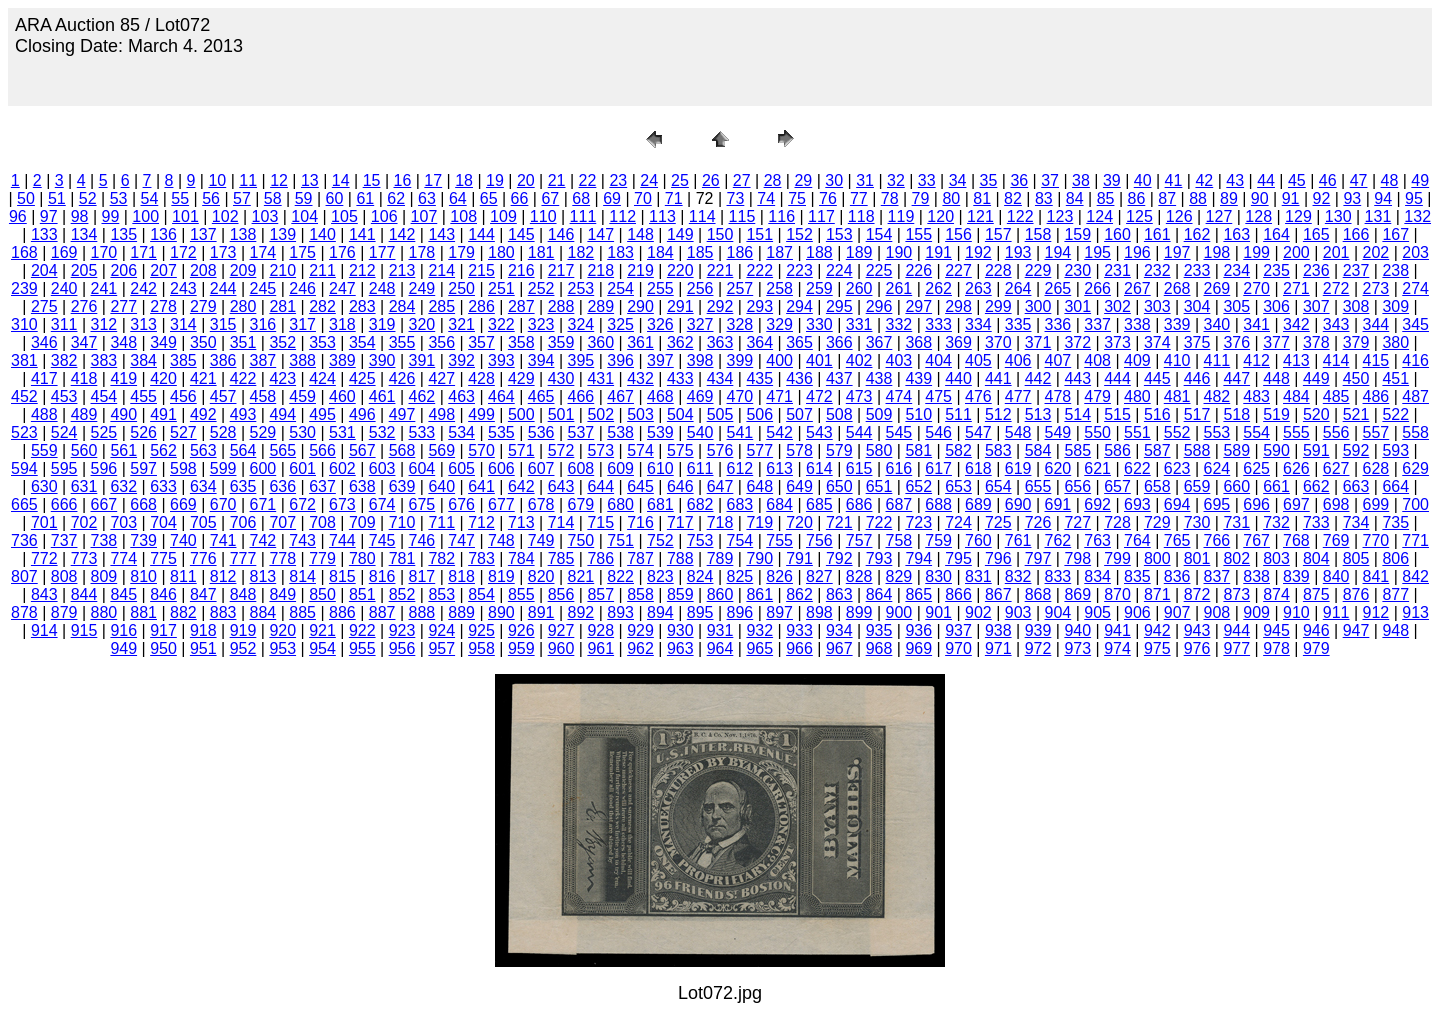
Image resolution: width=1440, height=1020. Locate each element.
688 (938, 504)
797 (1038, 558)
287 (521, 306)
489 (84, 414)
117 (821, 216)
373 (1117, 342)
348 (123, 342)
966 (799, 648)
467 (620, 396)
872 (1197, 594)
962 (640, 648)
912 (1376, 612)
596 (104, 468)
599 (223, 468)
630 (44, 486)
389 (342, 360)
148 (640, 234)
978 (1276, 648)
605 (461, 468)
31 (865, 180)
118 (861, 216)
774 (123, 558)
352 (282, 342)
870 (1117, 594)
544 (859, 432)
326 (660, 324)
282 (322, 306)
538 (620, 432)
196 (1137, 252)
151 (759, 234)
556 (1336, 432)
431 (600, 378)
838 (1256, 576)
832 (1018, 576)
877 (1395, 594)
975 (1157, 648)
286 (481, 306)
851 (362, 594)
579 (839, 450)
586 (1117, 450)
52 (88, 198)
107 (424, 216)
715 (600, 522)
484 (1296, 396)
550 (1097, 432)
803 (1276, 558)
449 (1316, 378)
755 (779, 540)
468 (660, 396)
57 (242, 198)
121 (980, 216)
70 (643, 198)
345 (1415, 324)
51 (57, 198)
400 (779, 360)
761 (1018, 540)
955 (362, 648)
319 (382, 324)
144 (481, 234)
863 (839, 594)
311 (64, 324)
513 (1038, 414)
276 (84, 306)
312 (104, 324)
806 (1395, 558)
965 (759, 648)
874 (1276, 594)
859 (680, 594)
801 (1197, 558)
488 (44, 414)
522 (1395, 414)
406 (1018, 360)
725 (998, 522)
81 (982, 198)
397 (660, 360)
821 (581, 576)
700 (1415, 504)
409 (1137, 360)
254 (620, 288)
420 (163, 378)
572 (561, 450)
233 (1197, 270)
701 (44, 522)
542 (779, 432)
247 (342, 288)
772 (44, 558)
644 (600, 486)
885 (302, 612)
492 (203, 414)
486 (1376, 396)
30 (834, 180)
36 (1019, 180)
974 (1117, 648)
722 (879, 522)
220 (680, 270)
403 (899, 360)
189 (859, 252)
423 (282, 378)
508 (839, 414)
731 (1236, 522)
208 (203, 270)
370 (998, 342)
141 (362, 234)
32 (896, 180)
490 (123, 414)
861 (759, 594)
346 (44, 342)
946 (1316, 630)
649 (799, 486)
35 (989, 180)
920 (282, 630)
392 (461, 360)
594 (24, 468)
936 (918, 630)
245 (263, 288)
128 (1258, 216)
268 (1177, 288)
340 (1217, 324)
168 (24, 252)
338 (1137, 324)
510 (918, 414)
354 (362, 342)
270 (1256, 288)
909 (1256, 612)
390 (382, 360)
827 (819, 576)
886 (342, 612)
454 (104, 396)
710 (402, 522)
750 (581, 540)
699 (1376, 504)
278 (163, 306)
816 (382, 576)
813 (263, 576)
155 (918, 234)
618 (978, 468)
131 (1378, 216)
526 (143, 432)
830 (938, 576)
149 (680, 234)
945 (1276, 630)
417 (44, 378)
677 (501, 504)
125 (1139, 216)
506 (759, 414)
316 (263, 324)
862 (799, 594)
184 (660, 252)
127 (1219, 216)
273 (1376, 288)
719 (759, 522)
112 (622, 216)
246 (302, 288)
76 (828, 198)
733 (1316, 522)
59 (304, 198)
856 (561, 594)
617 (938, 468)
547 (978, 432)
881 (143, 612)
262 (938, 288)
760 (978, 540)
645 (640, 486)
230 (1077, 270)
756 (819, 540)
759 (938, 540)
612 (740, 468)
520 (1316, 414)
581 (918, 450)
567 (362, 450)
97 (49, 216)
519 (1276, 414)
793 (879, 558)
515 (1117, 414)
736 (24, 540)
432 (640, 378)
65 (489, 198)
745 (382, 540)
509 (879, 414)
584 (1038, 450)
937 (958, 630)
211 (322, 270)
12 (279, 180)
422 (243, 378)
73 (736, 198)
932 (759, 630)
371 (1038, 342)
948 (1395, 630)
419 (123, 378)
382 (64, 360)
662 (1316, 486)
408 (1097, 360)
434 (720, 378)
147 (600, 234)
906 (1137, 612)
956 (402, 648)
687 (899, 504)
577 (759, 450)
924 (441, 630)
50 (26, 198)
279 (203, 306)
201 (1336, 252)
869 (1077, 594)
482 (1217, 396)
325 (620, 324)
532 (382, 432)
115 (742, 216)
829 (899, 576)
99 (110, 216)
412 (1256, 360)
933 (799, 630)
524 (64, 432)
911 (1336, 612)
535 (501, 432)
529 (263, 432)
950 (163, 648)
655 (1038, 486)
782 (441, 558)
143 (441, 234)
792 (839, 558)
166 (1356, 234)
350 (203, 342)
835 (1137, 576)
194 (1058, 252)
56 (211, 198)
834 (1097, 576)
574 (640, 450)
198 (1217, 252)
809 (104, 576)
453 (64, 396)
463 (461, 396)
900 (899, 612)
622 (1137, 468)
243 (183, 288)
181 (541, 252)
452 (24, 396)
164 (1276, 234)
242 (143, 288)
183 (620, 252)
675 (422, 504)
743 (302, 540)
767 (1256, 540)
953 (282, 648)
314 (183, 324)
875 (1316, 594)
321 (461, 324)
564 (243, 450)
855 (521, 594)
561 (123, 450)
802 (1236, 558)
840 (1336, 576)
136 (163, 234)
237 (1356, 270)
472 (819, 396)
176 (342, 252)
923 (402, 630)
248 (382, 288)
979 (1316, 648)
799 (1117, 558)
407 (1058, 360)
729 (1157, 522)
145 (521, 234)
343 (1336, 324)
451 (1395, 378)
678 (541, 504)
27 (742, 180)
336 (1058, 324)
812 (223, 576)
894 (660, 612)
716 (640, 522)
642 (521, 486)
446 (1197, 378)
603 (382, 468)
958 (481, 648)
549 (1058, 432)
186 (740, 252)
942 (1157, 630)
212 (362, 270)
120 (940, 216)
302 (1117, 306)
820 (541, 576)
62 (396, 198)
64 (458, 198)
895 (700, 612)
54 (149, 198)
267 (1137, 288)
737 (64, 540)
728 (1117, 522)
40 (1143, 180)
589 (1236, 450)
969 (918, 648)
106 (384, 216)
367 (879, 342)
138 (243, 234)
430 (561, 378)
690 (1018, 504)
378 (1316, 342)
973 (1077, 648)
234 (1236, 270)
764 (1137, 540)
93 (1352, 198)
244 (223, 288)
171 (143, 252)
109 (503, 216)
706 (243, 522)
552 (1177, 432)
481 (1177, 396)
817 (422, 576)
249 (422, 288)
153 (839, 234)
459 (302, 396)
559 (44, 450)
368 (918, 342)
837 (1217, 576)
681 (660, 504)
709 (362, 522)
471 (779, 396)
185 (700, 252)
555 (1296, 432)
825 (740, 576)
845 (123, 594)
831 (978, 576)
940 (1077, 630)
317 (302, 324)
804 (1316, 558)
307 (1316, 306)
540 (700, 432)
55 (180, 198)
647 (720, 486)
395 (581, 360)
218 (600, 270)
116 (781, 216)
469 (700, 396)
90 (1260, 198)
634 (203, 486)
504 (680, 414)
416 (1415, 360)
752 (660, 540)
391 (422, 360)
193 (1018, 252)
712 (481, 522)
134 (84, 234)
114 (702, 216)
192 (978, 252)
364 (759, 342)
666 (64, 504)
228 (998, 270)
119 (901, 216)
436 (799, 378)
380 (1395, 342)
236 (1316, 270)
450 (1356, 378)
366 (839, 342)
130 (1338, 216)
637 (322, 486)
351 (243, 342)
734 (1356, 522)
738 (104, 540)
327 (700, 324)
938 (998, 630)
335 (1018, 324)
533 (422, 432)
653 (958, 486)
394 (541, 360)
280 (243, 306)
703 (123, 522)
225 (879, 270)
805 (1356, 558)
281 (282, 306)
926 (521, 630)
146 (561, 234)
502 (600, 414)
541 (740, 432)
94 (1383, 198)
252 (541, 288)
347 (84, 342)
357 (481, 342)
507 (799, 414)
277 (123, 306)
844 (84, 594)
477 (1018, 396)
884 (263, 612)
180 (501, 252)
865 (918, 594)
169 (64, 252)
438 (879, 378)
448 (1276, 378)
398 (700, 360)
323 (541, 324)
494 (282, 414)
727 (1077, 522)
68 (581, 198)
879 (64, 612)
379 (1356, 342)
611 (700, 468)
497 (402, 414)
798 (1077, 558)
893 (620, 612)
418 (84, 378)
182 (581, 252)
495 (322, 414)
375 (1197, 342)
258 (779, 288)
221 (720, 270)
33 (927, 180)
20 (526, 180)
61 (365, 198)
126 (1179, 216)
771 (1415, 540)
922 (362, 630)
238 (1395, 270)
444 (1117, 378)
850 (322, 594)
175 (302, 252)
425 (362, 378)
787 (640, 558)
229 (1038, 270)
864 (879, 594)
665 (24, 504)
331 (859, 324)
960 (561, 648)
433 (680, 378)
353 (322, 342)
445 (1157, 378)
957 (441, 648)
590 (1276, 450)
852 (402, 594)
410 (1177, 360)
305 (1236, 306)
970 (958, 648)
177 (382, 252)
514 (1077, 414)
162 (1197, 234)
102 (225, 216)
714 (561, 522)
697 (1296, 504)
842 (1415, 576)
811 (183, 576)
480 (1137, 396)
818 (461, 576)
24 (649, 180)
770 (1376, 540)
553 (1217, 432)
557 (1376, 432)
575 (680, 450)
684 (779, 504)
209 (243, 270)
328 (740, 324)
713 (521, 522)
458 (263, 396)
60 (335, 198)
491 (163, 414)
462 (422, 396)
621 (1097, 468)
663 (1356, 486)
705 (203, 522)
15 (372, 180)
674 (382, 504)
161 (1157, 234)
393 (501, 360)
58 (273, 198)
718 (720, 522)
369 (958, 342)
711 (441, 522)
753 (700, 540)
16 (403, 180)
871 (1157, 594)
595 (64, 468)
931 (720, 630)
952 (243, 648)
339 (1177, 324)
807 (24, 576)
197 (1177, 252)
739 (143, 540)
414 (1336, 360)
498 (441, 414)
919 (243, 630)
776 (203, 558)
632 (123, 486)
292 (720, 306)
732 (1276, 522)
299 (998, 306)
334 (978, 324)
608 (581, 468)
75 (797, 198)
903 (1018, 612)
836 (1177, 576)
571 (521, 450)
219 (640, 270)
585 (1077, 450)
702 (84, 522)
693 (1137, 504)
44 (1266, 180)
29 (803, 180)
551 (1137, 432)
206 (123, 270)
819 (501, 576)
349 (163, 342)
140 (322, 234)
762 (1058, 540)
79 (921, 198)
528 (223, 432)
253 (581, 288)
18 (464, 180)
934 (839, 630)
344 (1376, 324)
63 (427, 198)
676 (461, 504)
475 (938, 396)
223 (799, 270)
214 (441, 270)
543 (819, 432)
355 (402, 342)
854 (481, 594)
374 (1157, 342)
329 (779, 324)
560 (84, 450)
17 (433, 180)
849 (282, 594)
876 (1356, 594)
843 (44, 594)
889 (461, 612)
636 (282, 486)
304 (1197, 306)
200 (1296, 252)
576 (720, 450)
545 (899, 432)
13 (310, 180)
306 (1276, 306)
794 (918, 558)
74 (766, 198)
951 (203, 648)
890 (501, 612)
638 (362, 486)
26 (711, 180)
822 (620, 576)
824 (700, 576)
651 (879, 486)
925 (481, 630)
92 (1322, 198)
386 (223, 360)
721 (839, 522)
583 (998, 450)
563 (203, 450)
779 (322, 558)
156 (958, 234)
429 (521, 378)
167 (1395, 234)
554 (1256, 432)
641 (481, 486)
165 (1316, 234)
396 (620, 360)
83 (1044, 198)
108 (463, 216)
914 (44, 630)
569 (441, 450)
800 (1157, 558)
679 (581, 504)
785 (561, 558)
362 (680, 342)
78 (890, 198)
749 (541, 540)
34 (958, 180)
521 (1356, 414)
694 (1177, 504)
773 (84, 558)
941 (1117, 630)
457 (223, 396)
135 (123, 234)
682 (700, 504)
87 (1167, 198)
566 (322, 450)
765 (1177, 540)
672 (302, 504)
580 (879, 450)
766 (1217, 540)
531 (342, 432)
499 (481, 414)
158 (1038, 234)
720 (799, 522)
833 (1058, 576)
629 (1415, 468)
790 (759, 558)
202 (1376, 252)
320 (422, 324)
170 (104, 252)
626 (1296, 468)
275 (44, 306)
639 (402, 486)
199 (1256, 252)
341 (1256, 324)
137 (203, 234)
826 (779, 576)
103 (265, 216)
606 (501, 468)
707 (282, 522)
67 (550, 198)
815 (342, 576)
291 (680, 306)
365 (799, 342)
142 (402, 234)
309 (1395, 306)
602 (342, 468)
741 (223, 540)
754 (740, 540)
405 (978, 360)
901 (938, 612)
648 (759, 486)
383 (104, 360)
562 (163, 450)
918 (203, 630)
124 (1099, 216)
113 (662, 216)
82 (1013, 198)
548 (1018, 432)
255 (660, 288)
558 (1415, 432)
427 (441, 378)
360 (600, 342)
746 (422, 540)
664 (1395, 486)
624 (1217, 468)
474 (899, 396)
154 (879, 234)
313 (143, 324)
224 (839, 270)
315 (223, 324)
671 (263, 504)
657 (1117, 486)
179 (461, 252)
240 (64, 288)
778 (282, 558)
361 (640, 342)
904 (1058, 612)
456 (183, 396)
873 (1236, 594)
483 (1256, 396)
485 (1336, 396)
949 (123, 648)
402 (859, 360)
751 (620, 540)
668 (143, 504)
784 (521, 558)
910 (1296, 612)
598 (183, 468)
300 (1038, 306)
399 (740, 360)
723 (918, 522)
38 (1081, 180)
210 (282, 270)
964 (720, 648)
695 (1217, 504)
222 (759, 270)
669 (183, 504)
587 (1157, 450)
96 (18, 216)
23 (618, 180)
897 (779, 612)
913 (1415, 612)
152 (799, 234)
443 (1077, 378)
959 (521, 648)
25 (680, 180)
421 (203, 378)
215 (481, 270)
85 (1106, 198)
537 (581, 432)
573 (600, 450)
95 (1414, 198)
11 (248, 180)
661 (1276, 486)
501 (561, 414)
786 (600, 558)
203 (1415, 252)
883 (223, 612)
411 (1217, 360)
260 (859, 288)
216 (521, 270)
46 (1328, 180)
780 (362, 558)
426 (402, 378)
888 (422, 612)
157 (998, 234)
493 (243, 414)
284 (402, 306)
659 (1197, 486)
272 (1336, 288)
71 (674, 198)
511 (958, 414)
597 (143, 468)
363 (720, 342)
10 (217, 180)
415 (1376, 360)
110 (543, 216)
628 (1376, 468)
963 (680, 648)
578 (799, 450)
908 (1217, 612)
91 (1291, 198)
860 (720, 594)
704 (163, 522)
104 (304, 216)
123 (1060, 216)
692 (1097, 504)
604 (422, 468)
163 (1236, 234)
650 (839, 486)
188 (819, 252)
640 (441, 486)
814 (302, 576)
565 (282, 450)
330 (819, 324)
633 (163, 486)
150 (720, 234)
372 (1077, 342)
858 (640, 594)
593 (1395, 450)
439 (918, 378)
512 (998, 414)
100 (145, 216)
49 (1420, 180)
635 (243, 486)
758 (899, 540)
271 (1296, 288)
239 (24, 288)
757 (859, 540)
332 (899, 324)
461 (382, 396)
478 (1058, 396)
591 (1316, 450)
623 (1177, 468)
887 (382, 612)
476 (978, 396)
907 (1177, 612)
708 (322, 522)
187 (779, 252)
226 (918, 270)
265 (1058, 288)
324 (581, 324)
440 (958, 378)
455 (143, 396)
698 (1336, 504)
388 (302, 360)
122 (1020, 216)
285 (441, 306)
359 (561, 342)
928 (600, 630)
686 (859, 504)
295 (839, 306)
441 (998, 378)
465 (541, 396)
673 (342, 504)
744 (342, 540)
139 (282, 234)
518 (1236, 414)
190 (899, 252)
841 (1376, 576)
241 (104, 288)
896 (740, 612)
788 (680, 558)
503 (640, 414)
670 (223, 504)
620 (1058, 468)
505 (720, 414)
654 (998, 486)
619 (1018, 468)
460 (342, 396)
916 (123, 630)
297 (918, 306)
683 (740, 504)
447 (1236, 378)
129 (1298, 216)
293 (759, 306)
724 (958, 522)
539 (660, 432)
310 (24, 324)
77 (859, 198)
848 (243, 594)
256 (700, 288)
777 (243, 558)
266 (1097, 288)
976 (1197, 648)
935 (879, 630)
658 (1157, 486)
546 (938, 432)
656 (1077, 486)
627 (1336, 468)
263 (978, 288)
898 (819, 612)
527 (183, 432)
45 (1297, 180)
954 (322, 648)
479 (1097, 396)
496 (362, 414)
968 (879, 648)
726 (1038, 522)
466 (581, 396)
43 (1235, 180)
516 (1157, 414)
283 (362, 306)
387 (263, 360)
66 (520, 198)
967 (839, 648)
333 (938, 324)
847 (203, 594)
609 (620, 468)
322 (501, 324)
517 (1197, 414)
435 (759, 378)
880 (104, 612)
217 (561, 270)
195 (1097, 252)
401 (819, 360)
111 (583, 216)
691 (1058, 504)
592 (1356, 450)
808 (64, 576)
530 (302, 432)
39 (1112, 180)
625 (1256, 468)
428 (481, 378)
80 (951, 198)
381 (24, 360)
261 (899, 288)
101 (185, 216)
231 (1117, 270)
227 (958, 270)
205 (84, 270)
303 (1157, 306)
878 (24, 612)
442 (1038, 378)
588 (1197, 450)
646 (680, 486)
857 (600, 594)
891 (541, 612)
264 (1018, 288)
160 (1117, 234)
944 (1236, 630)
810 (143, 576)
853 (441, 594)
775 (163, 558)
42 (1204, 180)
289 (600, 306)
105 (344, 216)
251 (501, 288)
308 (1356, 306)
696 (1256, 504)
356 (441, 342)
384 (143, 360)
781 (402, 558)
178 (422, 252)
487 (1415, 396)
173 (223, 252)
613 (779, 468)
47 (1359, 180)
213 (402, 270)
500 (521, 414)
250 (461, 288)
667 (104, 504)
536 (541, 432)
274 (1415, 288)
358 (521, 342)
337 (1097, 324)
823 (660, 576)
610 (660, 468)
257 (740, 288)
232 (1157, 270)
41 (1174, 180)
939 (1038, 630)
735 (1395, 522)
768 (1296, 540)
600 (263, 468)
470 (740, 396)
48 (1390, 180)
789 (720, 558)
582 (958, 450)
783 (481, 558)
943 (1197, 630)
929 (640, 630)
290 (640, 306)
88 (1198, 198)
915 (84, 630)
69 (612, 198)
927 (561, 630)
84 (1075, 198)
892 (581, 612)
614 (819, 468)
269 (1217, 288)
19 (495, 180)
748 (501, 540)
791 (799, 558)
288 (561, 306)
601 (302, 468)
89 (1229, 198)
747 (461, 540)
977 (1236, 648)
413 (1296, 360)
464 (501, 396)
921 (322, 630)
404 (938, 360)
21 (557, 180)
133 (44, 234)
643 (561, 486)
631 (84, 486)
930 (680, 630)
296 (879, 306)
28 (773, 180)
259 (819, 288)
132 (1417, 216)
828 (859, 576)
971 (998, 648)
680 (620, 504)
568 (402, 450)
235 (1276, 270)
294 (799, 306)
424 (322, 378)
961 (600, 648)
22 (588, 180)
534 (461, 432)
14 (341, 180)
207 (163, 270)
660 (1236, 486)
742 (263, 540)
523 (24, 432)
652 (918, 486)
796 (998, 558)
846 (163, 594)
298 (958, 306)
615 (859, 468)
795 (958, 558)
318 (342, 324)
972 (1038, 648)
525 (104, 432)
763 (1097, 540)
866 (958, 594)
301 (1077, 306)
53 (119, 198)
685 (819, 504)
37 (1050, 180)
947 (1356, 630)
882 (183, 612)
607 (541, 468)
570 (481, 450)
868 (1038, 594)
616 (899, 468)
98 (80, 216)
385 (183, 360)
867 (998, 594)
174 (263, 252)
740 (183, 540)
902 (978, 612)
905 (1097, 612)
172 (183, 252)
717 (680, 522)
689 (978, 504)
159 (1077, 234)
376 (1236, 342)
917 (163, 630)
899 (859, 612)
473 (859, 396)
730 (1197, 522)
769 (1336, 540)
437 (839, 378)
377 (1276, 342)
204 (44, 270)
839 (1296, 576)
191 (938, 252)
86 (1136, 198)
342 (1296, 324)
